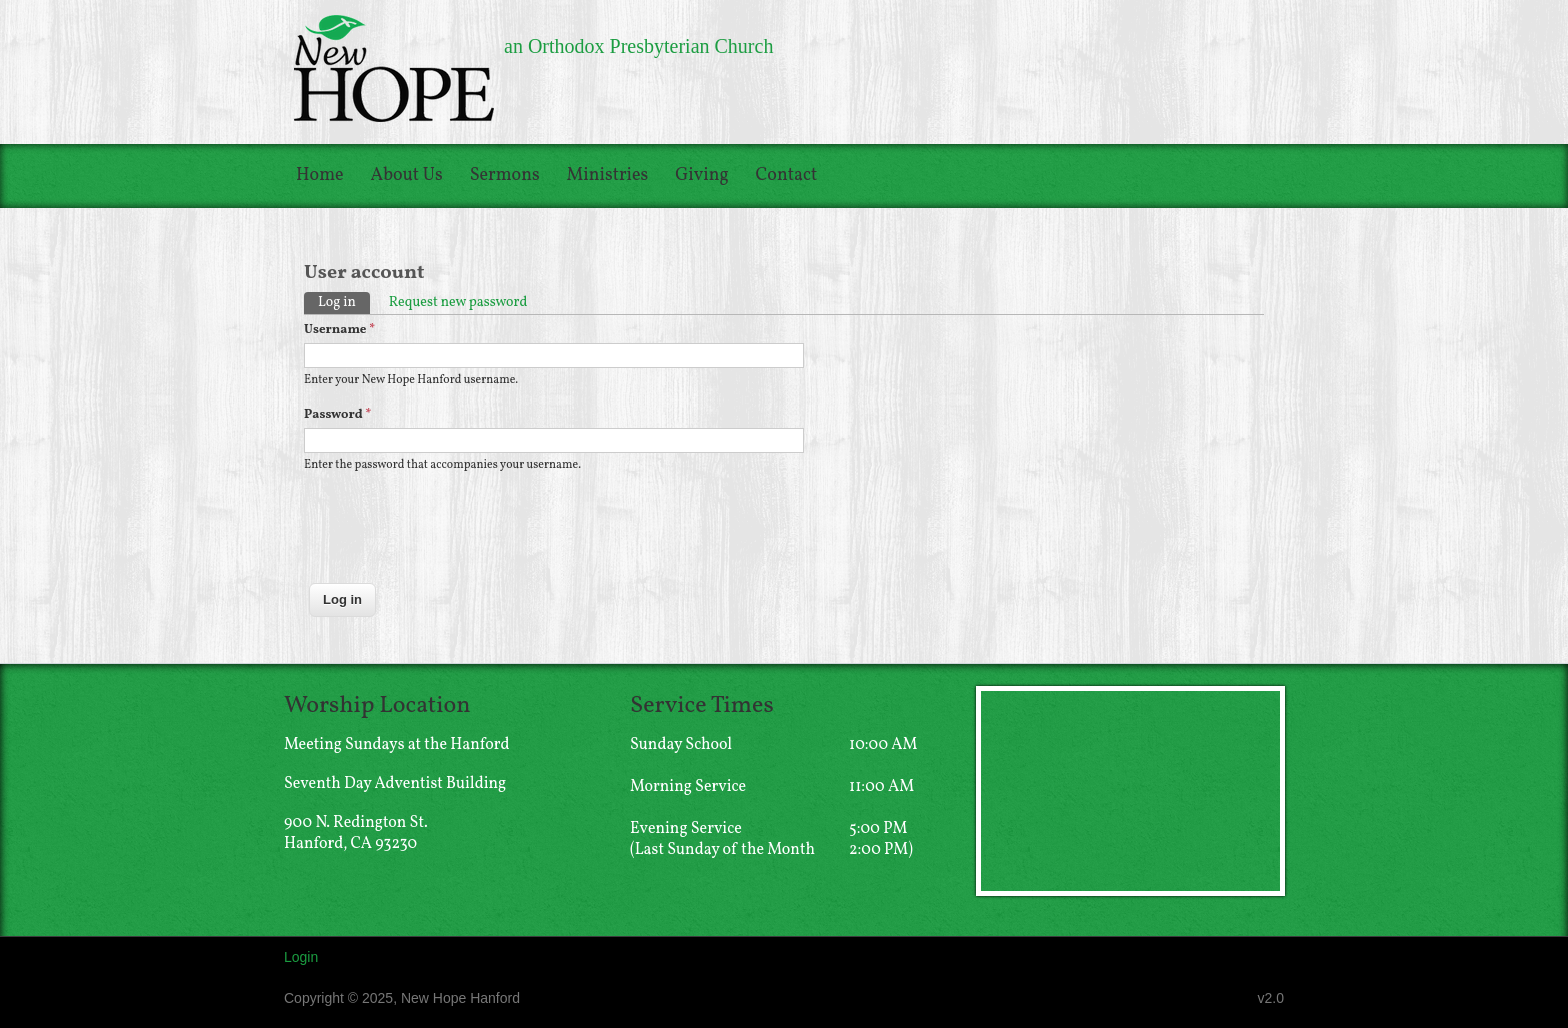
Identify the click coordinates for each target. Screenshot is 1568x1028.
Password (337, 415)
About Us (407, 175)
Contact (787, 175)
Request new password (458, 302)
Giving (701, 175)
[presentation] (456, 539)
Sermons (505, 175)
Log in (344, 302)
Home (320, 175)
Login (301, 957)
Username (339, 330)
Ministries (608, 175)
